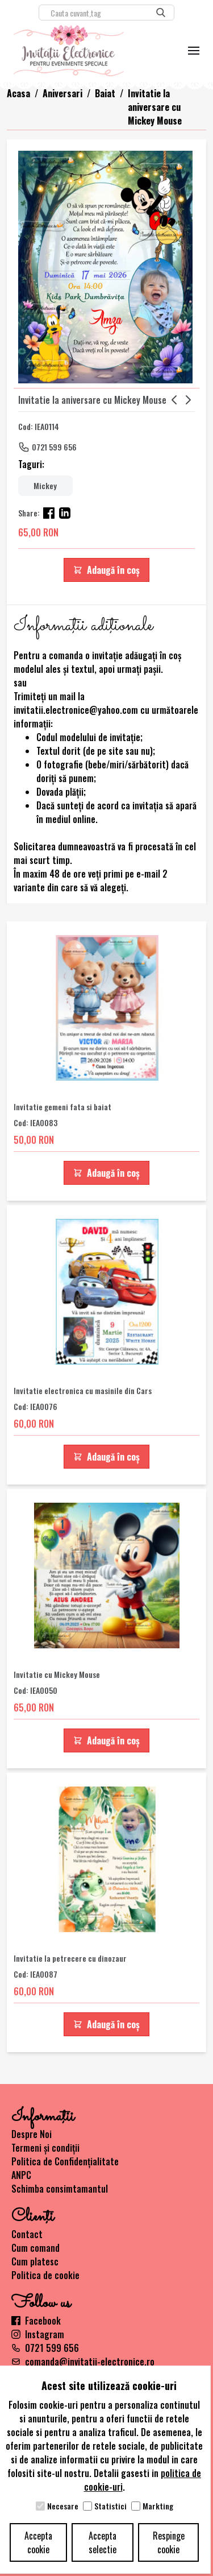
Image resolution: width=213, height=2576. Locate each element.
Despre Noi (31, 2134)
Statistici (110, 2506)
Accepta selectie (102, 2542)
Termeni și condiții (45, 2148)
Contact (27, 2234)
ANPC (21, 2175)
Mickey (45, 485)
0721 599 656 (54, 447)
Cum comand (35, 2248)
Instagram (37, 2334)
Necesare (62, 2506)
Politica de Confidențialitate (65, 2161)
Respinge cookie (169, 2542)
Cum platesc (35, 2261)
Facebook (36, 2320)
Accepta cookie (38, 2542)
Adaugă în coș (106, 570)
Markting (158, 2506)
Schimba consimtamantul (59, 2188)
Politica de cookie (45, 2275)
